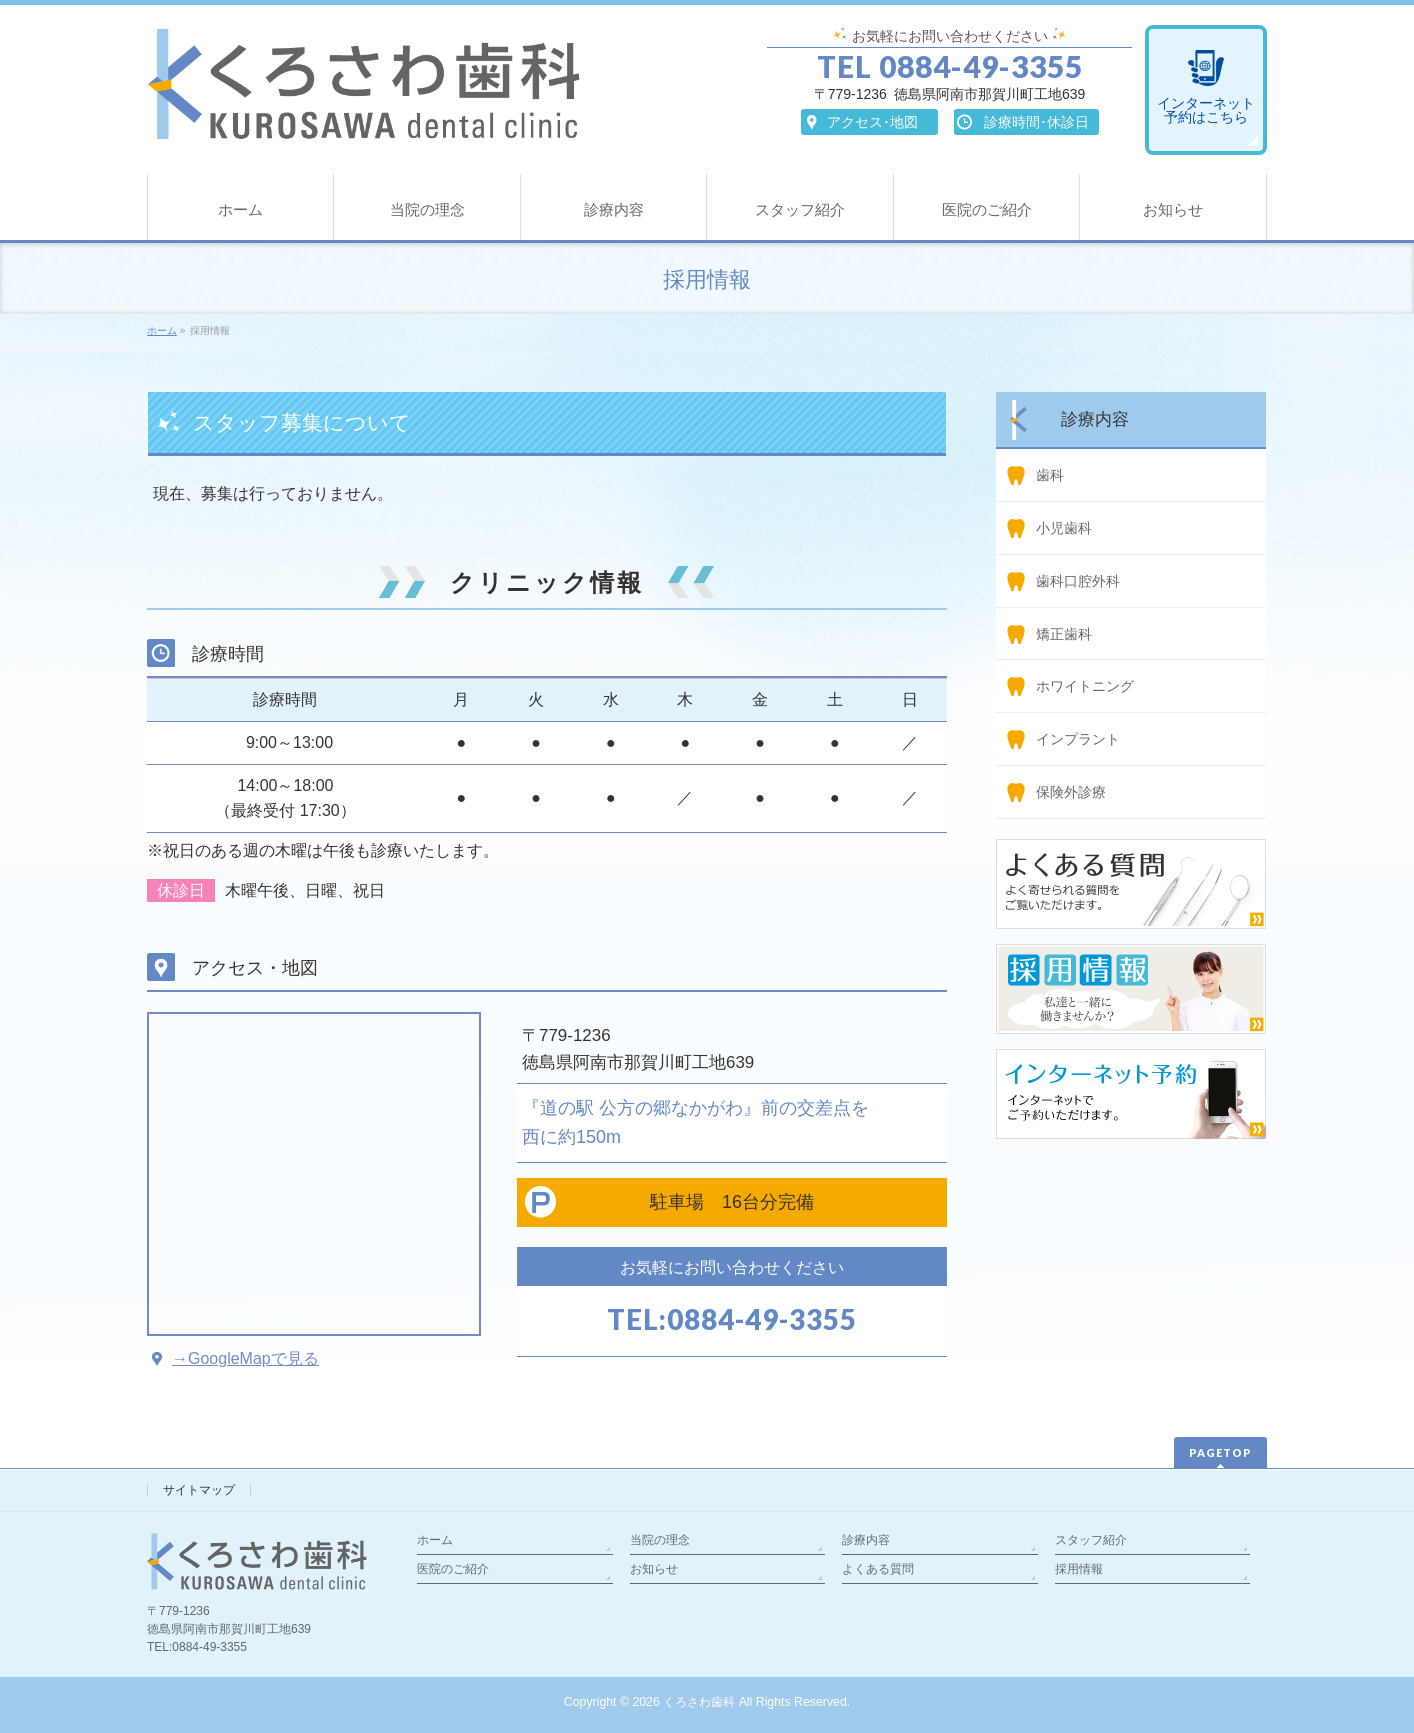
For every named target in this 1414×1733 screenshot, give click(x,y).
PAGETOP (1220, 1452)
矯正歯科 (1064, 634)
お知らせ (654, 1569)
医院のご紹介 (453, 1569)
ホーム (435, 1540)
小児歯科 (1064, 528)
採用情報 (1079, 1569)
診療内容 (866, 1540)
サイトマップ (199, 1490)
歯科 (1050, 475)
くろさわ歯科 (699, 1702)
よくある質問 (878, 1569)
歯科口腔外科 (1078, 581)
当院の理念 (660, 1540)
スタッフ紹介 (1091, 1540)
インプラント (1078, 739)
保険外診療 (1071, 792)
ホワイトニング (1085, 686)
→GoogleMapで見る (245, 1358)
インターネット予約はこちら (1206, 110)
